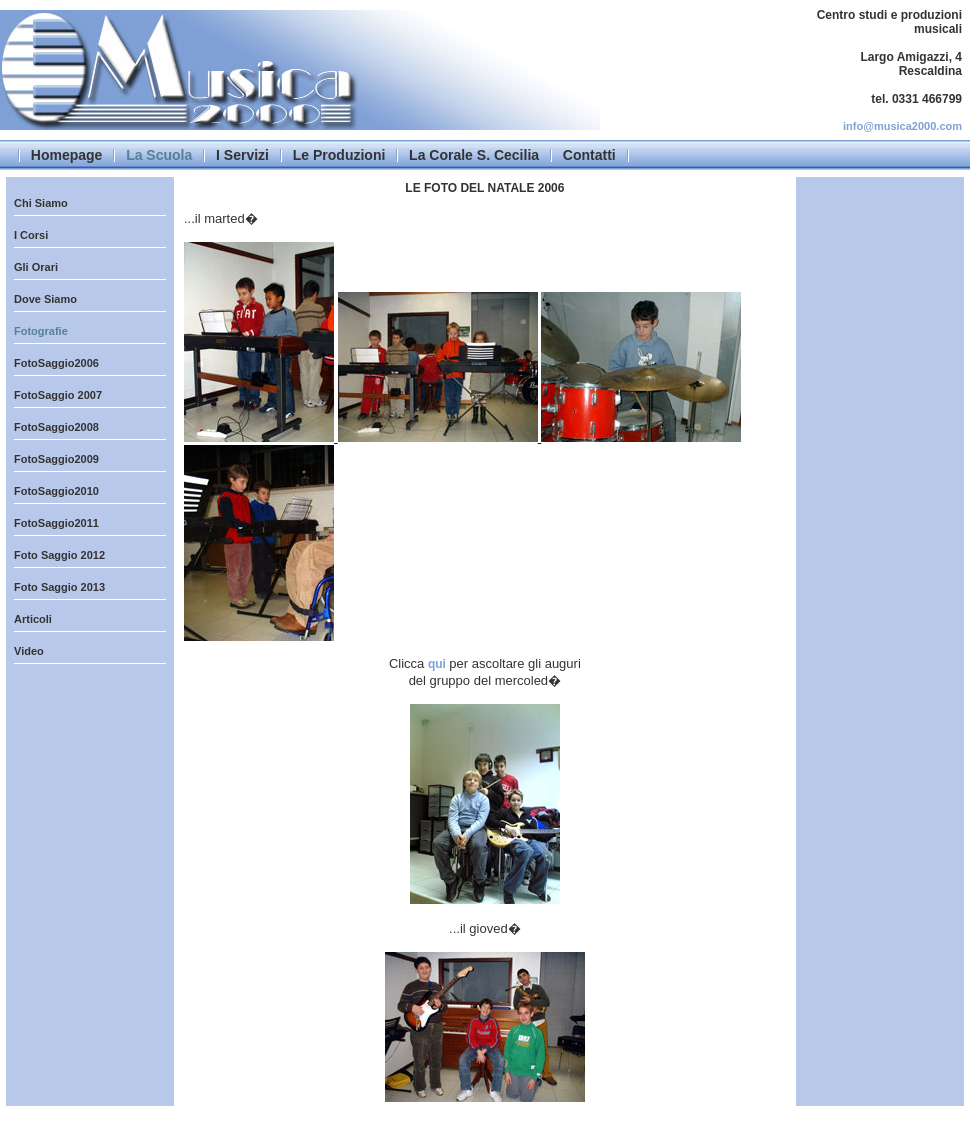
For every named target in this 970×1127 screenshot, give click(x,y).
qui (438, 664)
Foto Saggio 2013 (59, 587)
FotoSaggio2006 (56, 363)
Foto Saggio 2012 (59, 555)
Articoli (33, 619)
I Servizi (242, 155)
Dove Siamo (45, 299)
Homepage (67, 155)
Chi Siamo (41, 203)
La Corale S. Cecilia (474, 155)
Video (29, 651)
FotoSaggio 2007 (58, 395)
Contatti (589, 155)
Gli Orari (36, 267)
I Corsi (31, 235)
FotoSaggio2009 (56, 459)
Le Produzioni (339, 155)
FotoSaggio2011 (56, 523)
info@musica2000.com (902, 126)
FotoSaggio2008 (56, 427)
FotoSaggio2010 (56, 491)
